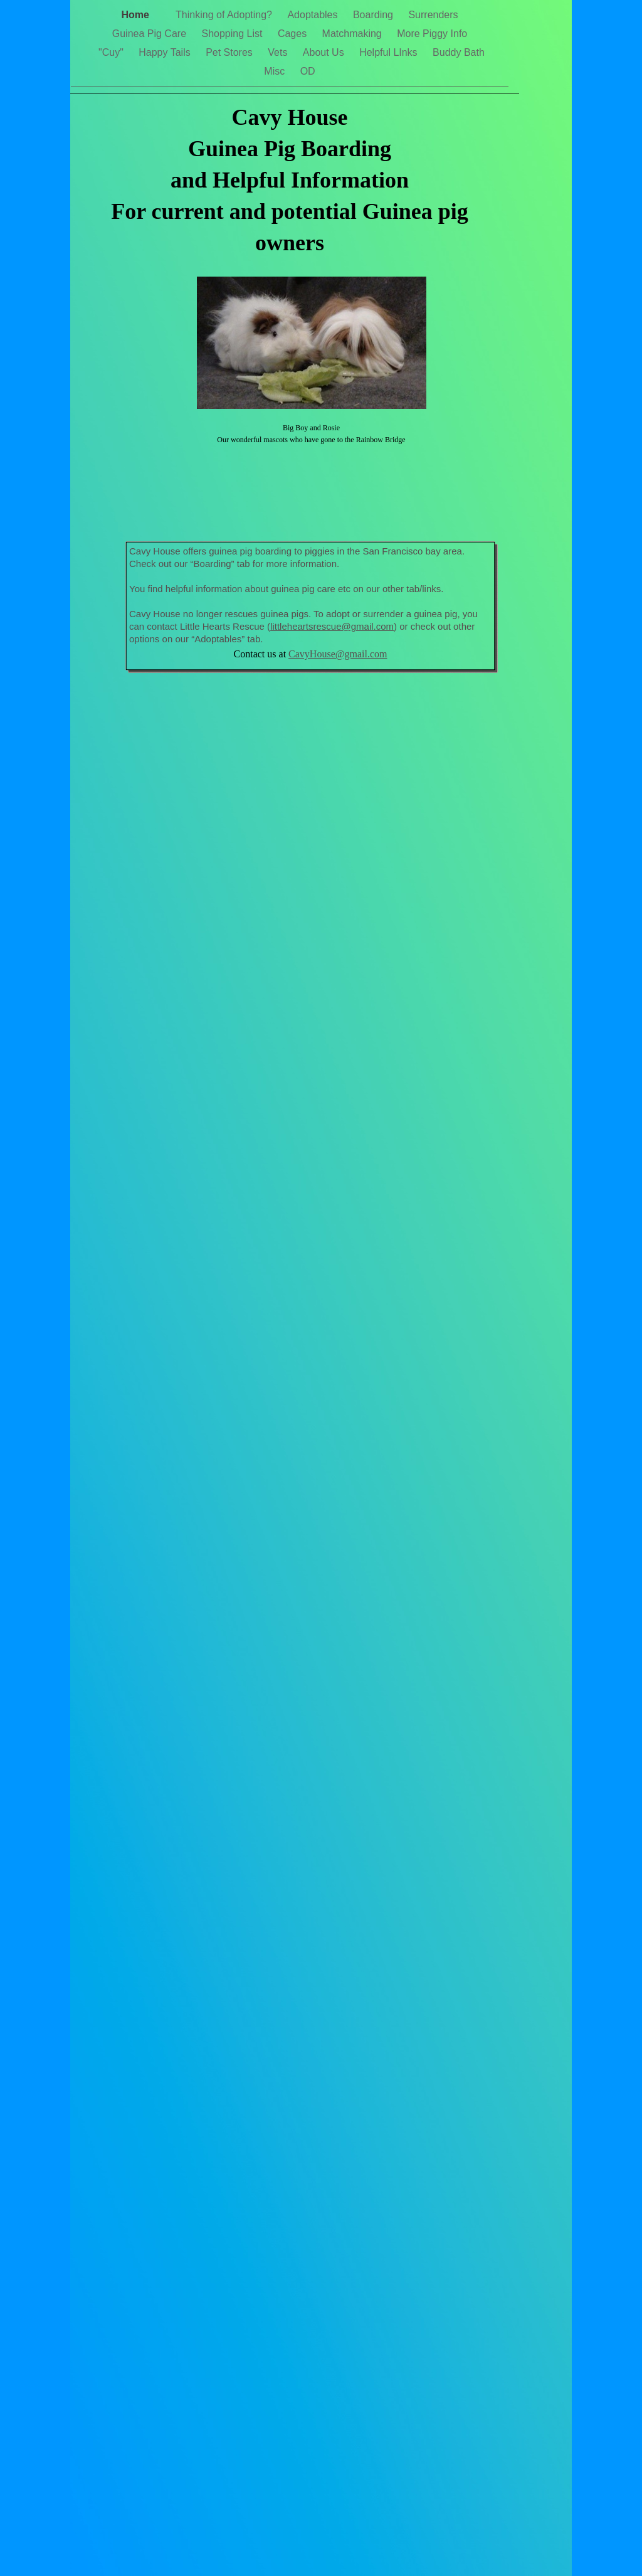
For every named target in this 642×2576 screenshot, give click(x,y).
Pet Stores (230, 52)
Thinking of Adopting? (225, 14)
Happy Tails (166, 52)
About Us (325, 52)
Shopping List (233, 33)
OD (307, 71)
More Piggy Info (432, 33)
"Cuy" (112, 52)
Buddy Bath (459, 52)
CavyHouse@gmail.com (337, 654)
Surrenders (433, 14)
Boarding (374, 14)
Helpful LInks (389, 52)
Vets (279, 52)
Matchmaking (353, 33)
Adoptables (313, 14)
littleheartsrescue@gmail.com (332, 626)
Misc (275, 71)
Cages (294, 33)
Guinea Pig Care (150, 33)
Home (142, 14)
